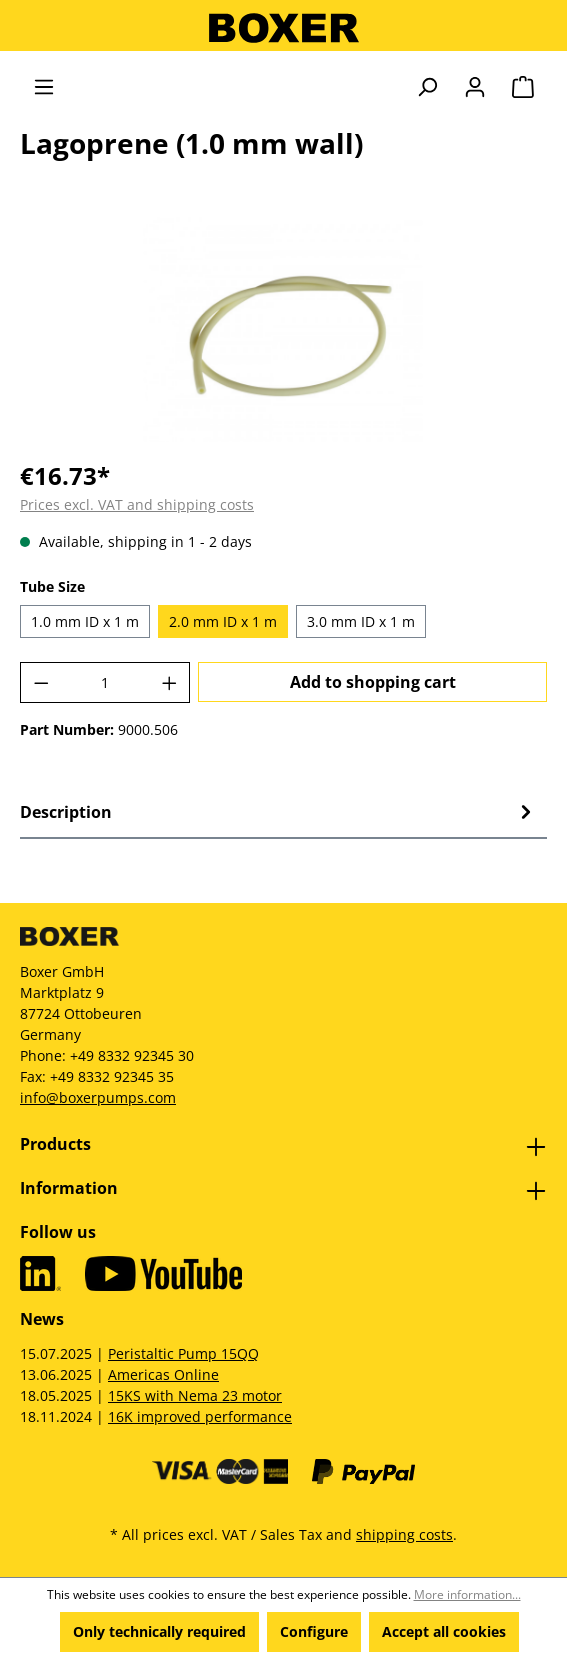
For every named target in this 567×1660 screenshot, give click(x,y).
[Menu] (44, 87)
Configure (314, 1631)
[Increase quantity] (170, 682)
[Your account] (475, 87)
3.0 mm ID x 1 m (361, 621)
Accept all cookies (444, 1631)
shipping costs (404, 1534)
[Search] (427, 87)
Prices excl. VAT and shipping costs (137, 504)
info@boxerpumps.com (98, 1097)
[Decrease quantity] (41, 682)
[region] (283, 329)
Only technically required (159, 1631)
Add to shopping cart (373, 682)
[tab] (278, 812)
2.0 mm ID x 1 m (223, 621)
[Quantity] (105, 682)
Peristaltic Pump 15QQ (183, 1353)
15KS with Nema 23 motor (195, 1395)
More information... (467, 1594)
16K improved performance (200, 1416)
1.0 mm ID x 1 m (85, 621)
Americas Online (163, 1374)
